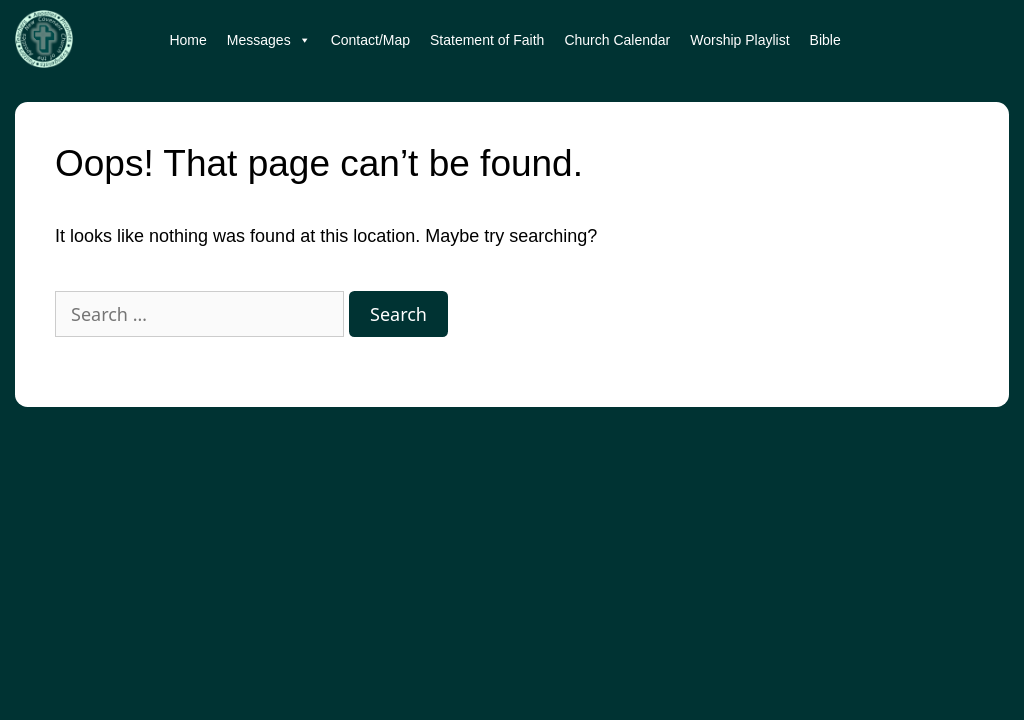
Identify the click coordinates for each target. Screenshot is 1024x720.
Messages (269, 40)
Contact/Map (370, 40)
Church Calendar (617, 40)
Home (187, 40)
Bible (825, 40)
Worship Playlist (739, 40)
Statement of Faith (487, 40)
